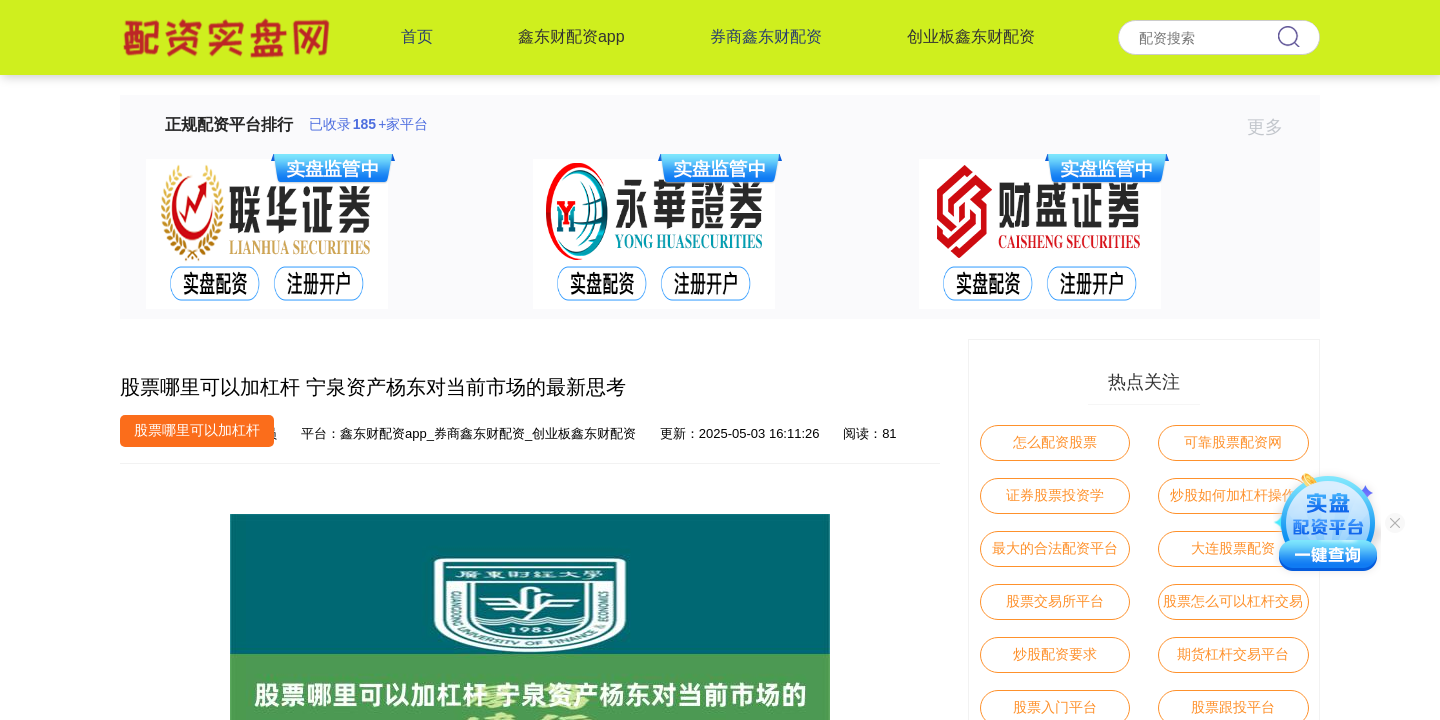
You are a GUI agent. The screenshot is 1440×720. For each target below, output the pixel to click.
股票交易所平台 (1055, 601)
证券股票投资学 (1055, 495)
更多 (1273, 127)
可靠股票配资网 (1233, 442)
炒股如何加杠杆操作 (1233, 495)
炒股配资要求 (1055, 654)
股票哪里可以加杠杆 (197, 430)
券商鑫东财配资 (766, 36)
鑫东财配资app (571, 36)
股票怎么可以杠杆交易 (1233, 601)
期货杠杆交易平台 (1233, 654)
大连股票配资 (1233, 548)
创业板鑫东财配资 (971, 36)
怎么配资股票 (1055, 442)
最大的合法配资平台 (1055, 548)
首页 (417, 36)
